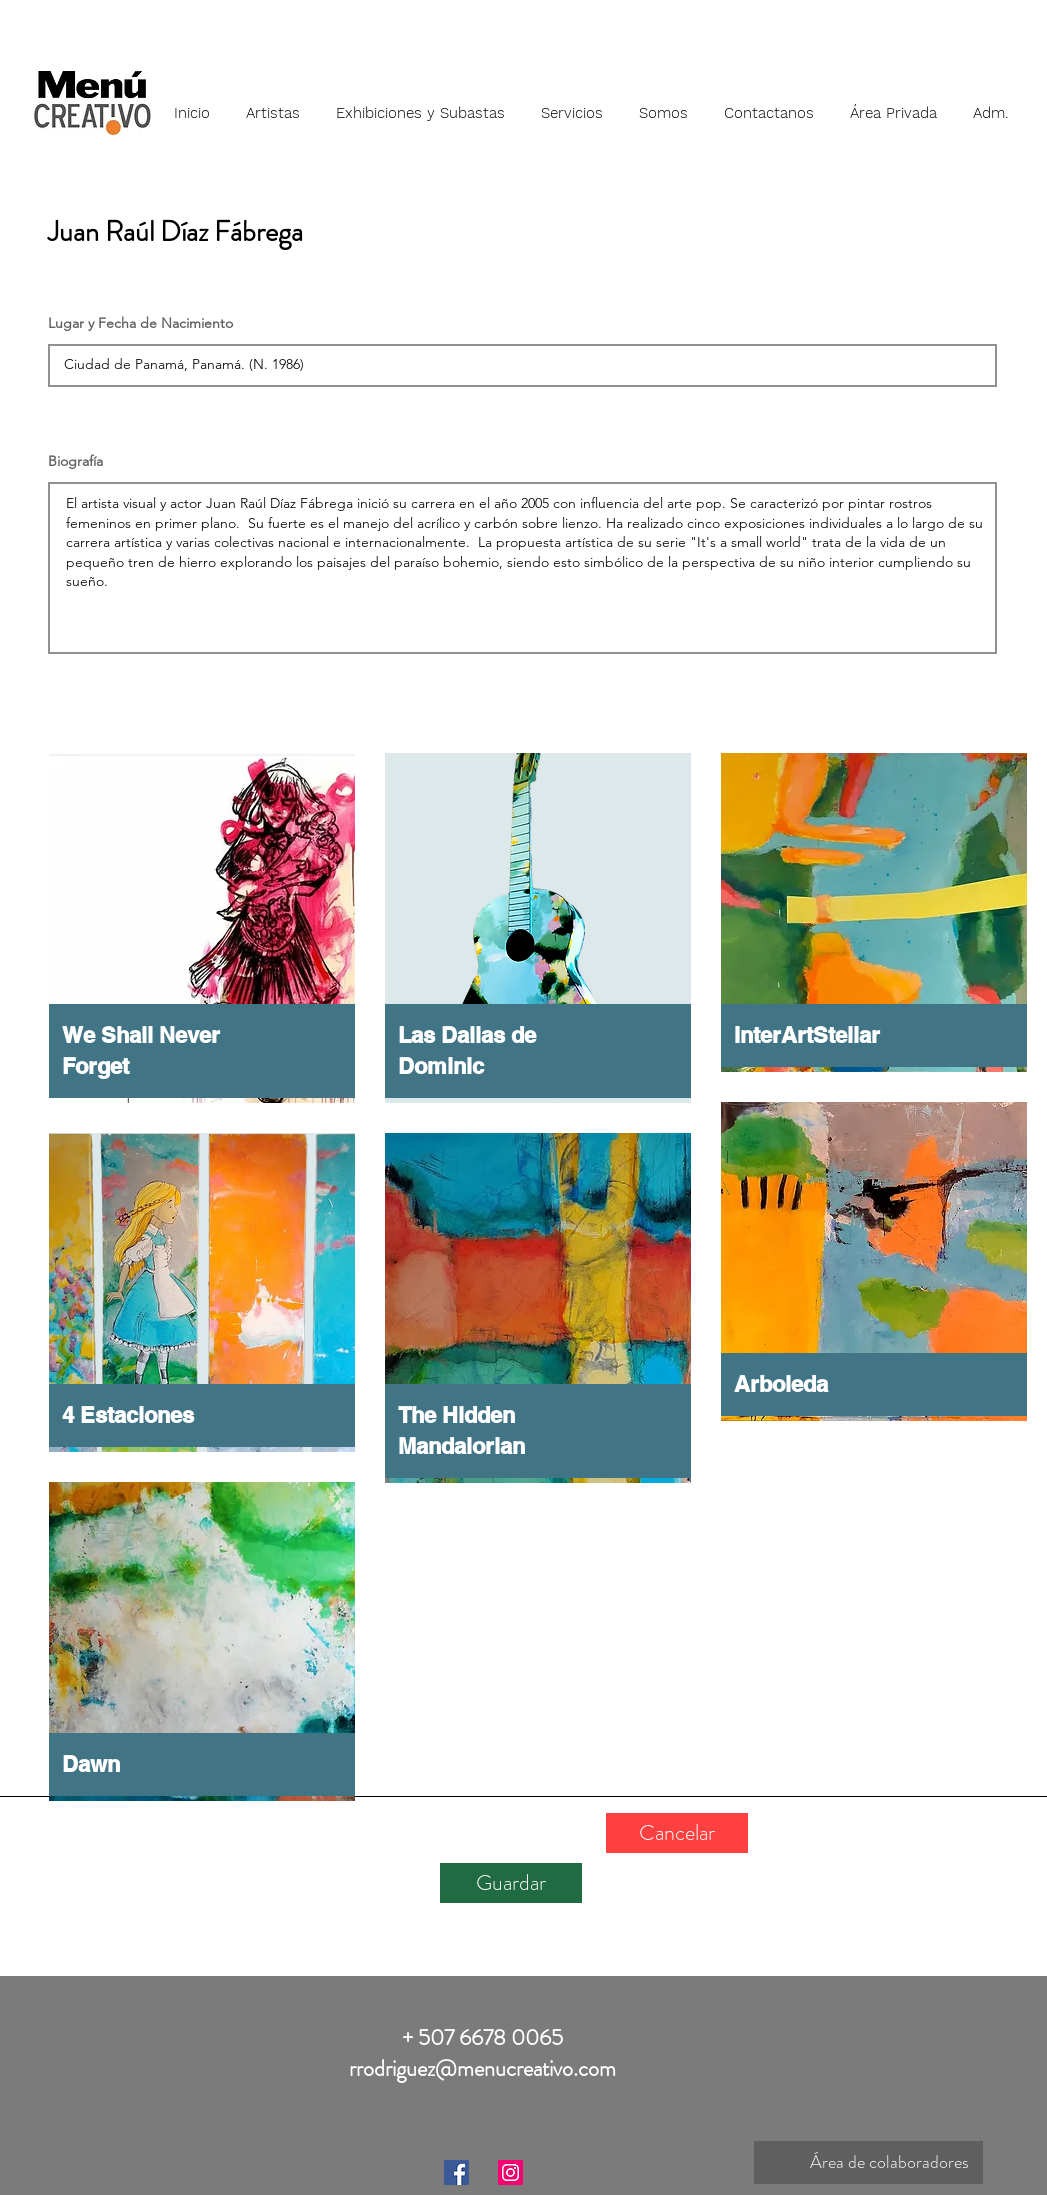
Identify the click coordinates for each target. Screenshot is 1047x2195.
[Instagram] (510, 2172)
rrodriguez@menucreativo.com (482, 2068)
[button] (273, 104)
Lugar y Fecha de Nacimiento (140, 323)
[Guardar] (511, 1883)
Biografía (75, 461)
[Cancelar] (677, 1833)
